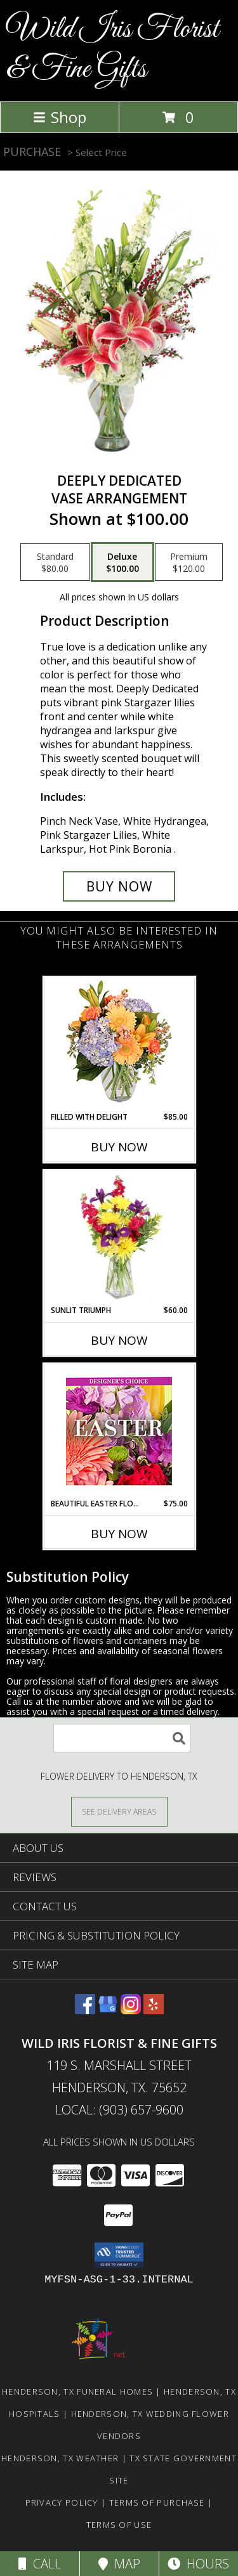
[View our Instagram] (131, 2010)
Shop (59, 117)
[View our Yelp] (153, 2010)
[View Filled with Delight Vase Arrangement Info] (119, 1044)
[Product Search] (121, 1738)
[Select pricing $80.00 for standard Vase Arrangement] (55, 562)
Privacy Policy (61, 2502)
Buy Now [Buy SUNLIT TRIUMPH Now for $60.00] (119, 1340)
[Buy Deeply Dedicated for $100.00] (119, 886)
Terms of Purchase (157, 2502)
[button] (119, 2255)
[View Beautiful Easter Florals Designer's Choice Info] (119, 1431)
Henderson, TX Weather (60, 2458)
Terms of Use (119, 2524)
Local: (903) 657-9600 (119, 2109)
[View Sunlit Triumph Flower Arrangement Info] (119, 1238)
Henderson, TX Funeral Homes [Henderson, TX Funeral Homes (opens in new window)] (77, 2391)
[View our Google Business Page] (108, 2010)
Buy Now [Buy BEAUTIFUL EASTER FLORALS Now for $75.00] (119, 1533)
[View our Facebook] (85, 2010)
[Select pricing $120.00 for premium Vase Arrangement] (188, 562)
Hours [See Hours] (198, 2563)
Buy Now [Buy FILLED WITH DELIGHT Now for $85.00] (119, 1147)
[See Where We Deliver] (119, 1811)
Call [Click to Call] (39, 2563)
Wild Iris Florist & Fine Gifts (112, 49)
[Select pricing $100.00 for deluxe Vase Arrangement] (122, 562)
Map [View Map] (119, 2563)
